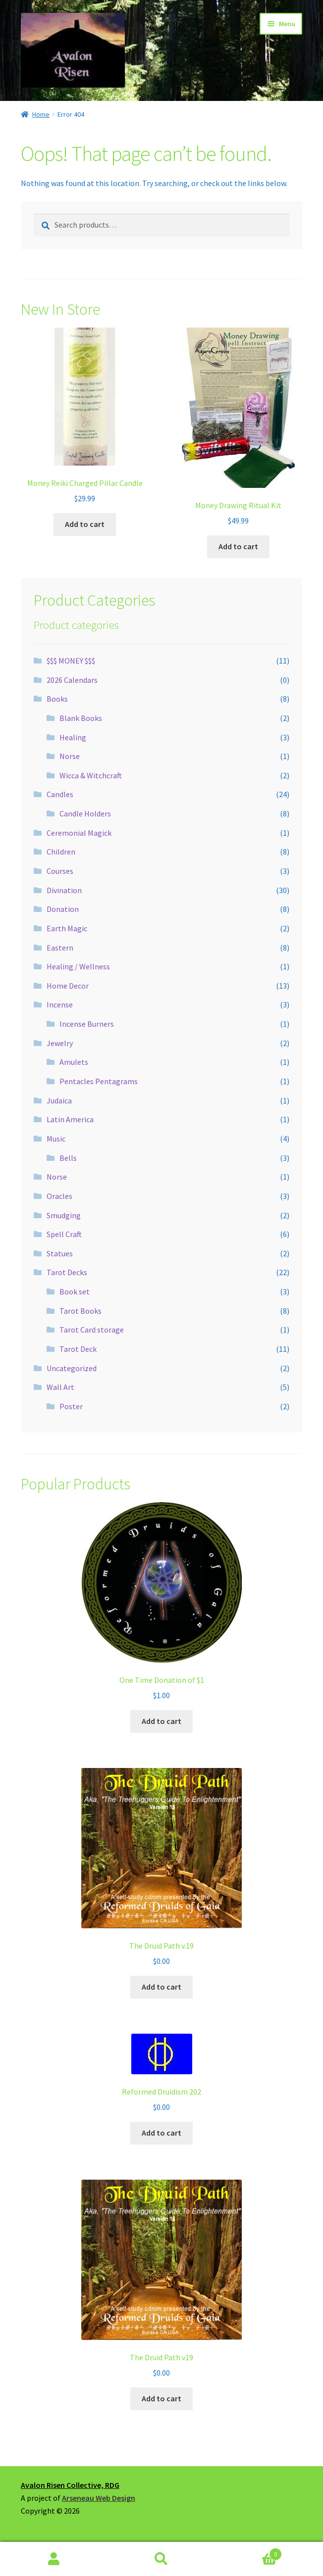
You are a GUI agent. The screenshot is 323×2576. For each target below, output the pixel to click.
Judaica (59, 1100)
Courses (60, 871)
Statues (60, 1253)
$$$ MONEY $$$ (71, 661)
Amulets (73, 1062)
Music (56, 1139)
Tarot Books (80, 1311)
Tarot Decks (67, 1272)
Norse (69, 756)
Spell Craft (64, 1234)
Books (57, 699)
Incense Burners (86, 1024)
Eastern (60, 948)
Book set (74, 1291)
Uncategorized (72, 1368)
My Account (54, 2559)
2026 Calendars (72, 680)
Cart (248, 2552)
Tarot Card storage (91, 1330)
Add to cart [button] (85, 524)
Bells (68, 1158)
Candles (60, 794)
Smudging (64, 1215)
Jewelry (60, 1043)
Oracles (59, 1196)
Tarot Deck (78, 1349)
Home (41, 114)
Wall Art (60, 1387)
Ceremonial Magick (79, 833)
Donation (63, 909)
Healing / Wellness (78, 966)
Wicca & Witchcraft (90, 775)
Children (61, 852)
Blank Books (80, 718)
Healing (72, 737)
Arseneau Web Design (98, 2498)
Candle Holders (85, 813)
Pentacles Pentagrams (98, 1081)
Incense (60, 1004)
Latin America (70, 1119)
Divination (64, 890)
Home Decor (68, 986)
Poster (71, 1406)
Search (161, 2559)
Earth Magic (67, 928)
